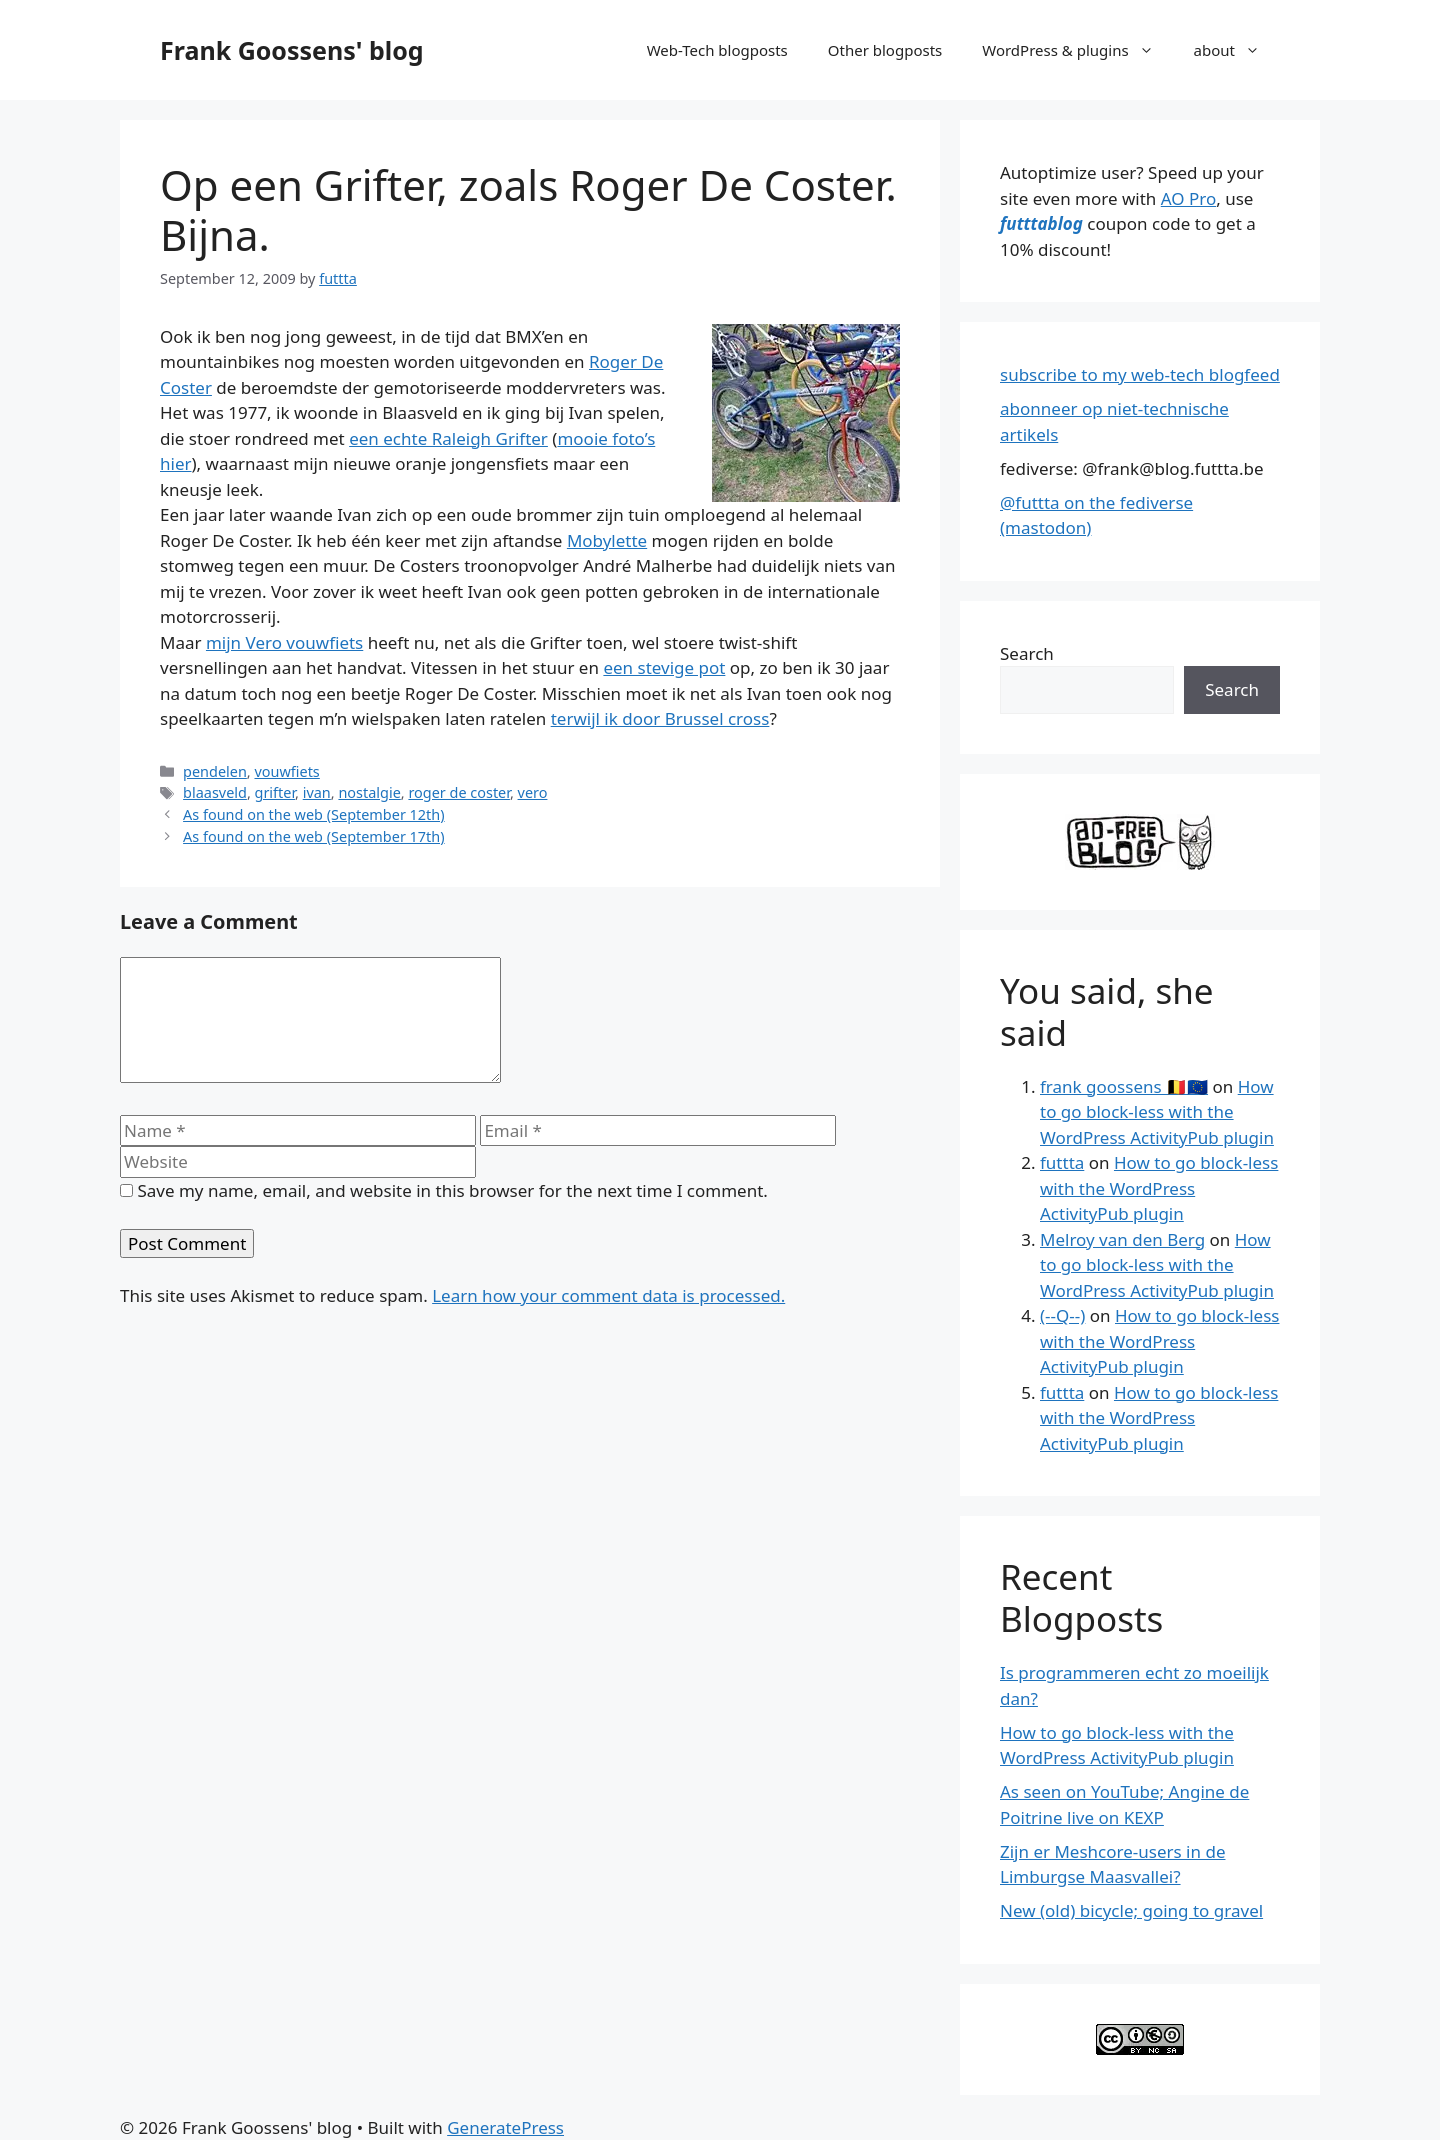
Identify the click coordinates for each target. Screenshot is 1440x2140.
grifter (275, 792)
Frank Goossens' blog (292, 50)
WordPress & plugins (1077, 50)
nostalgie (369, 792)
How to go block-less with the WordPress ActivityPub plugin (1157, 1112)
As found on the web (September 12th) (314, 814)
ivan (317, 792)
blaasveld (215, 792)
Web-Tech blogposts (717, 50)
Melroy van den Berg (1122, 1239)
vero (533, 792)
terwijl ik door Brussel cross (660, 718)
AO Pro (1188, 198)
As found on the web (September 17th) (314, 836)
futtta (1062, 1162)
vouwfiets (286, 771)
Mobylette (607, 540)
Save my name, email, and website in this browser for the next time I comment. (452, 1214)
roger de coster (459, 792)
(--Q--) (1062, 1315)
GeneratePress (505, 2127)
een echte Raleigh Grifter (448, 438)
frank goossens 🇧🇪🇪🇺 (1124, 1086)
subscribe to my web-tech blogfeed (1140, 374)
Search (1027, 653)
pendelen (215, 771)
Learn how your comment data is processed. (608, 1319)
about (1237, 50)
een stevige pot (664, 667)
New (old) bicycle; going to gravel (1131, 1910)
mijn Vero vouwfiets (284, 642)
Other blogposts (885, 50)
